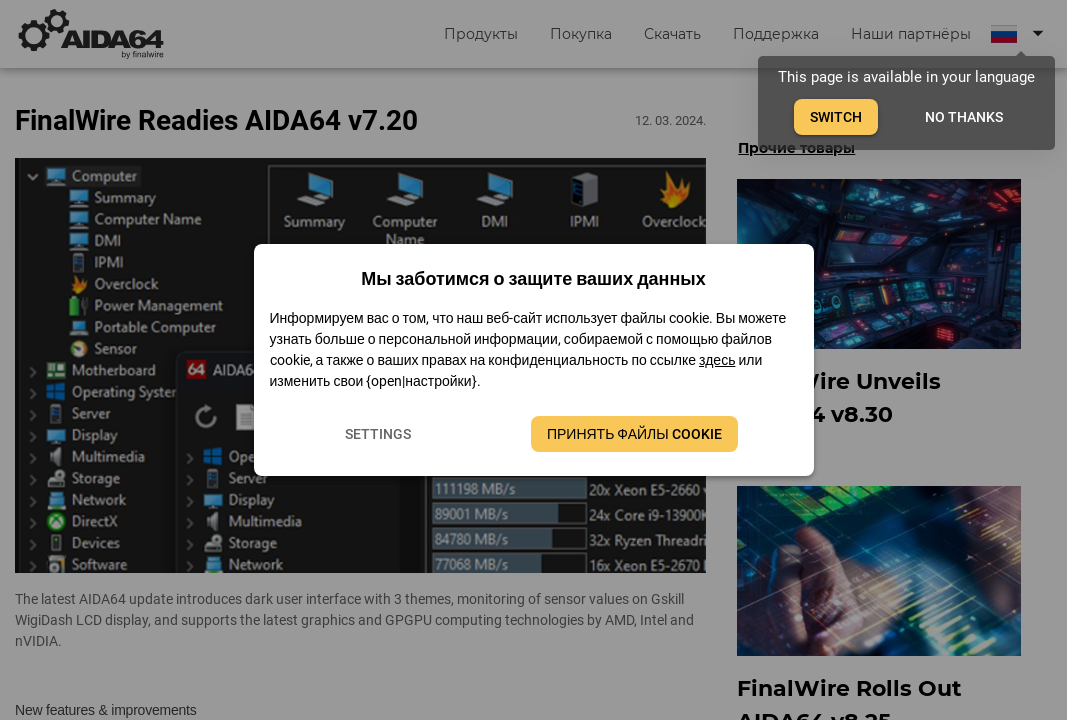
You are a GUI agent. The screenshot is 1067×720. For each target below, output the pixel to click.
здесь (717, 360)
